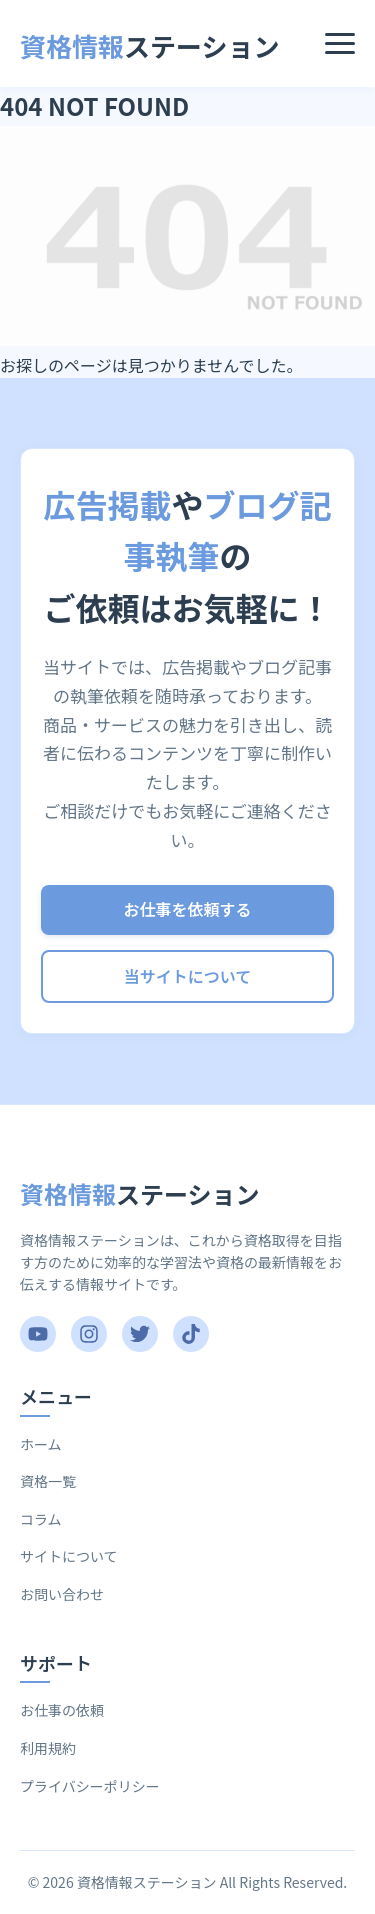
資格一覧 (48, 1481)
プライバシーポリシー (90, 1786)
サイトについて (69, 1556)
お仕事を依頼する (187, 909)
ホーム (41, 1444)
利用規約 (48, 1748)
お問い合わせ (62, 1594)
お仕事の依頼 (62, 1710)
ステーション (150, 45)
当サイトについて (188, 976)
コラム (41, 1519)
